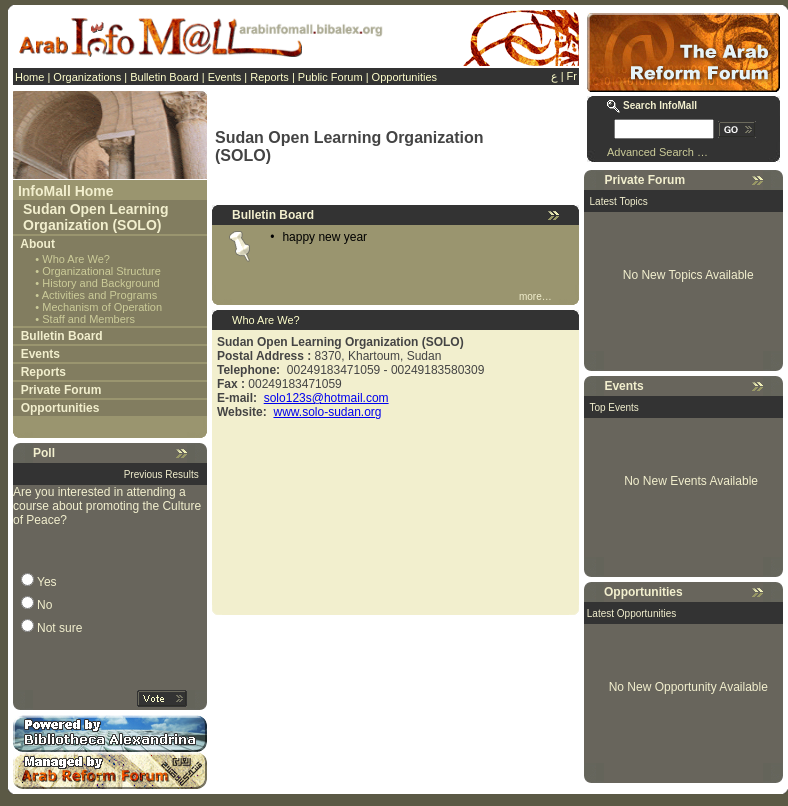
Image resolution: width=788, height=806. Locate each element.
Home (29, 77)
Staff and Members (88, 319)
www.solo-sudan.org (327, 412)
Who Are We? (76, 259)
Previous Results (161, 474)
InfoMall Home (66, 191)
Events (225, 77)
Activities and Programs (100, 295)
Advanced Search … (657, 152)
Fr (572, 76)
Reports (269, 77)
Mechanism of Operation (102, 307)
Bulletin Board (164, 77)
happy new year (324, 237)
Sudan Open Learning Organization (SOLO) (95, 217)
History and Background (100, 283)
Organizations (87, 77)
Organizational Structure (101, 271)
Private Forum (61, 390)
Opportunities (404, 77)
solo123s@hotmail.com (326, 398)
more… (535, 296)
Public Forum (330, 77)
